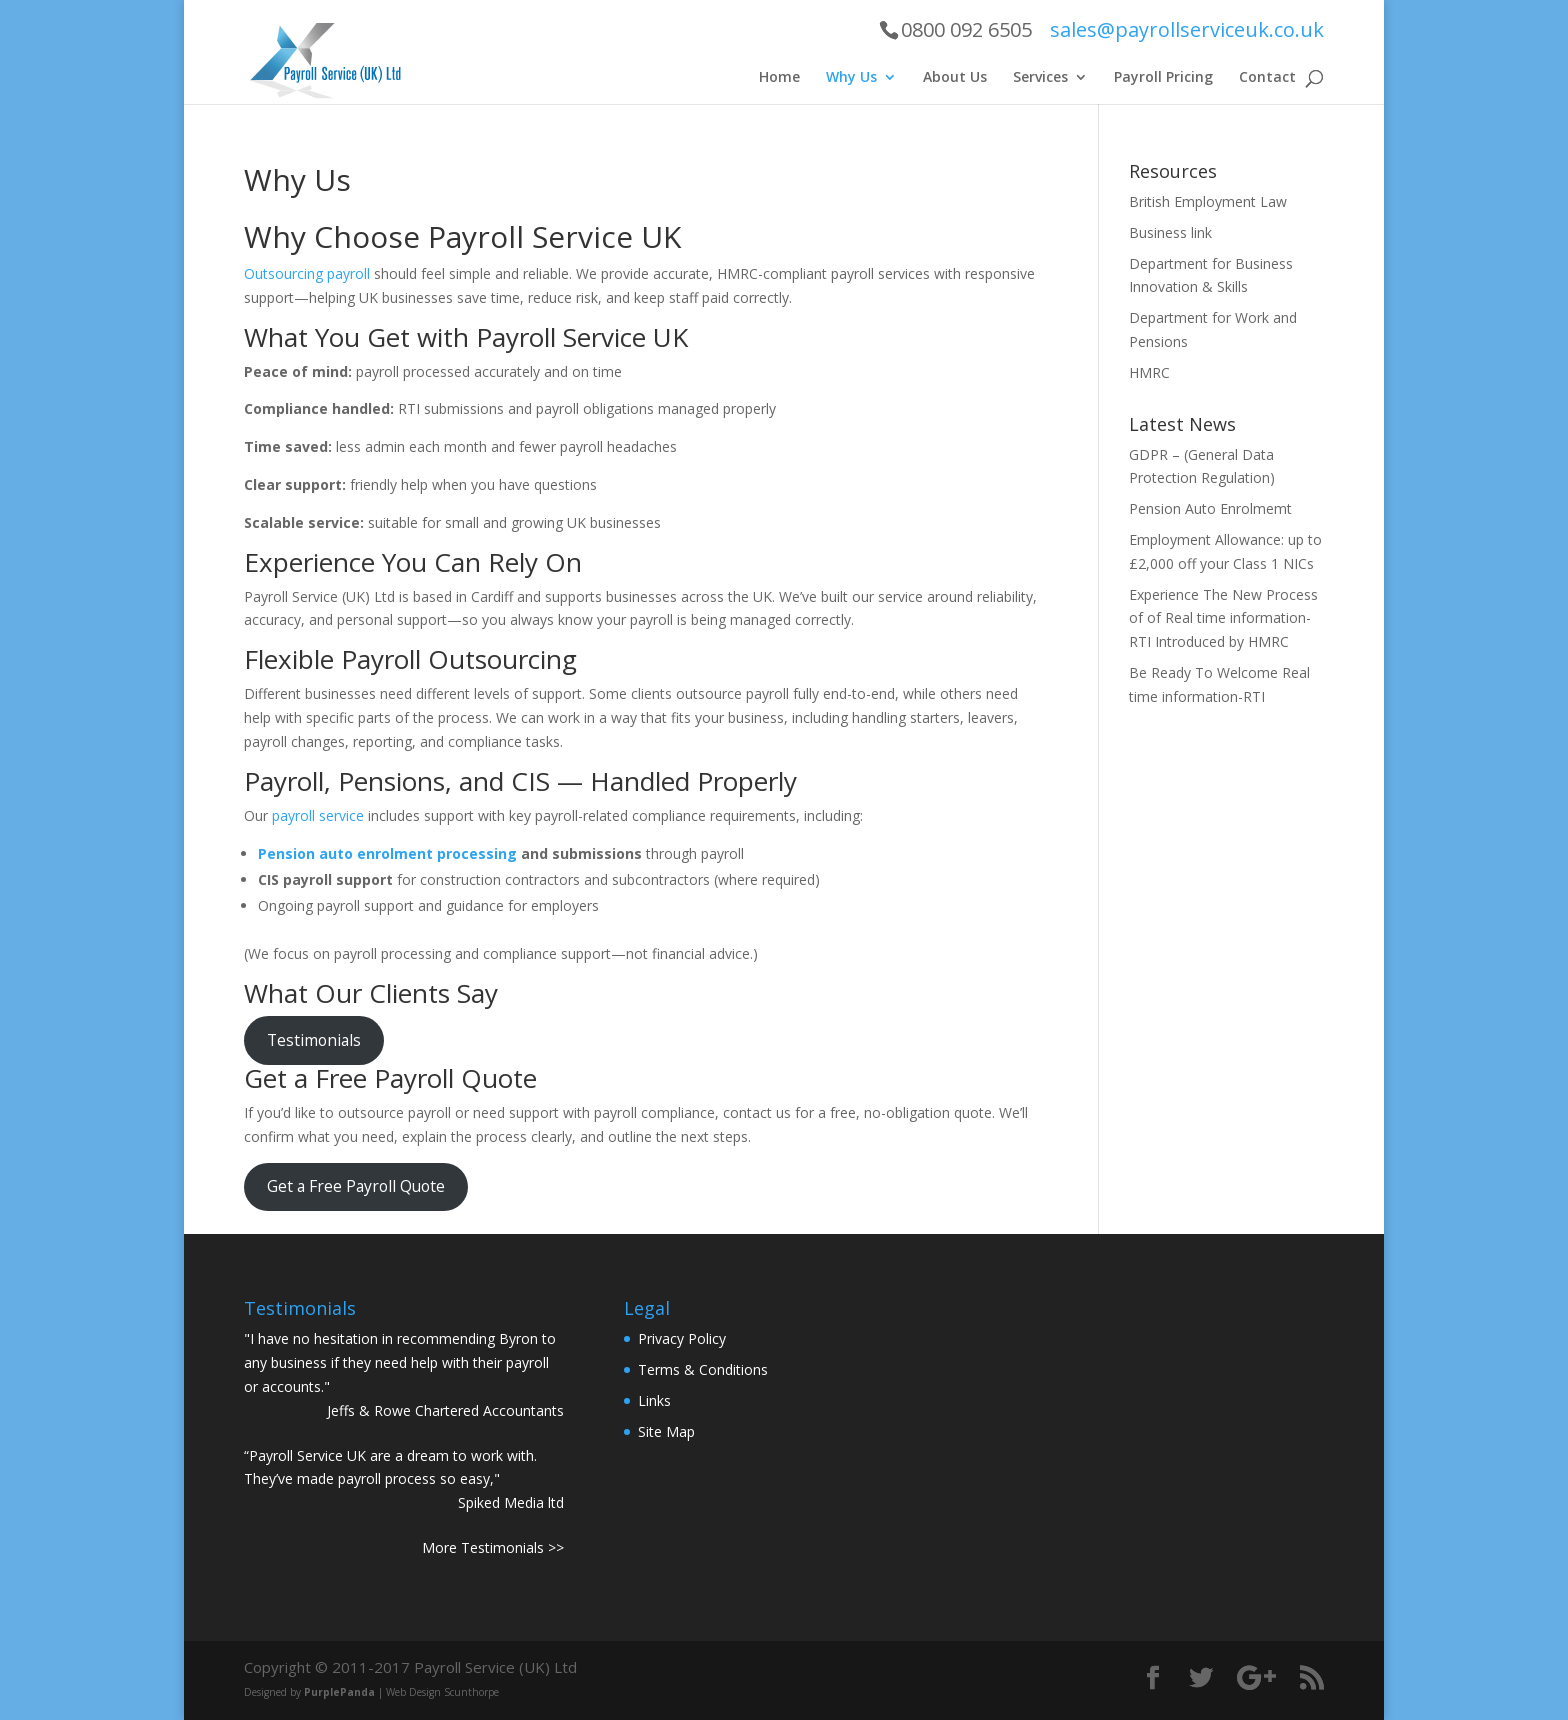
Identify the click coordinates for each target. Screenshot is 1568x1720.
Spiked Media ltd (511, 1502)
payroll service (318, 815)
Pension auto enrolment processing (387, 853)
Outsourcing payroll (307, 273)
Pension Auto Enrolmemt (1210, 508)
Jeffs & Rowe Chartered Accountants (445, 1410)
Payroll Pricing (1163, 78)
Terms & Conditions (703, 1369)
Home (779, 78)
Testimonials (314, 1040)
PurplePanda (339, 1692)
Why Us (851, 78)
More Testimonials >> (493, 1547)
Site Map (666, 1431)
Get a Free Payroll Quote (356, 1186)
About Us (955, 78)
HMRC (1149, 372)
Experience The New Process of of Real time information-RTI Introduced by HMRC (1223, 618)
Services (1040, 78)
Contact (1267, 78)
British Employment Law (1208, 201)
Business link (1170, 232)
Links (654, 1400)
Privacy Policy (682, 1338)
